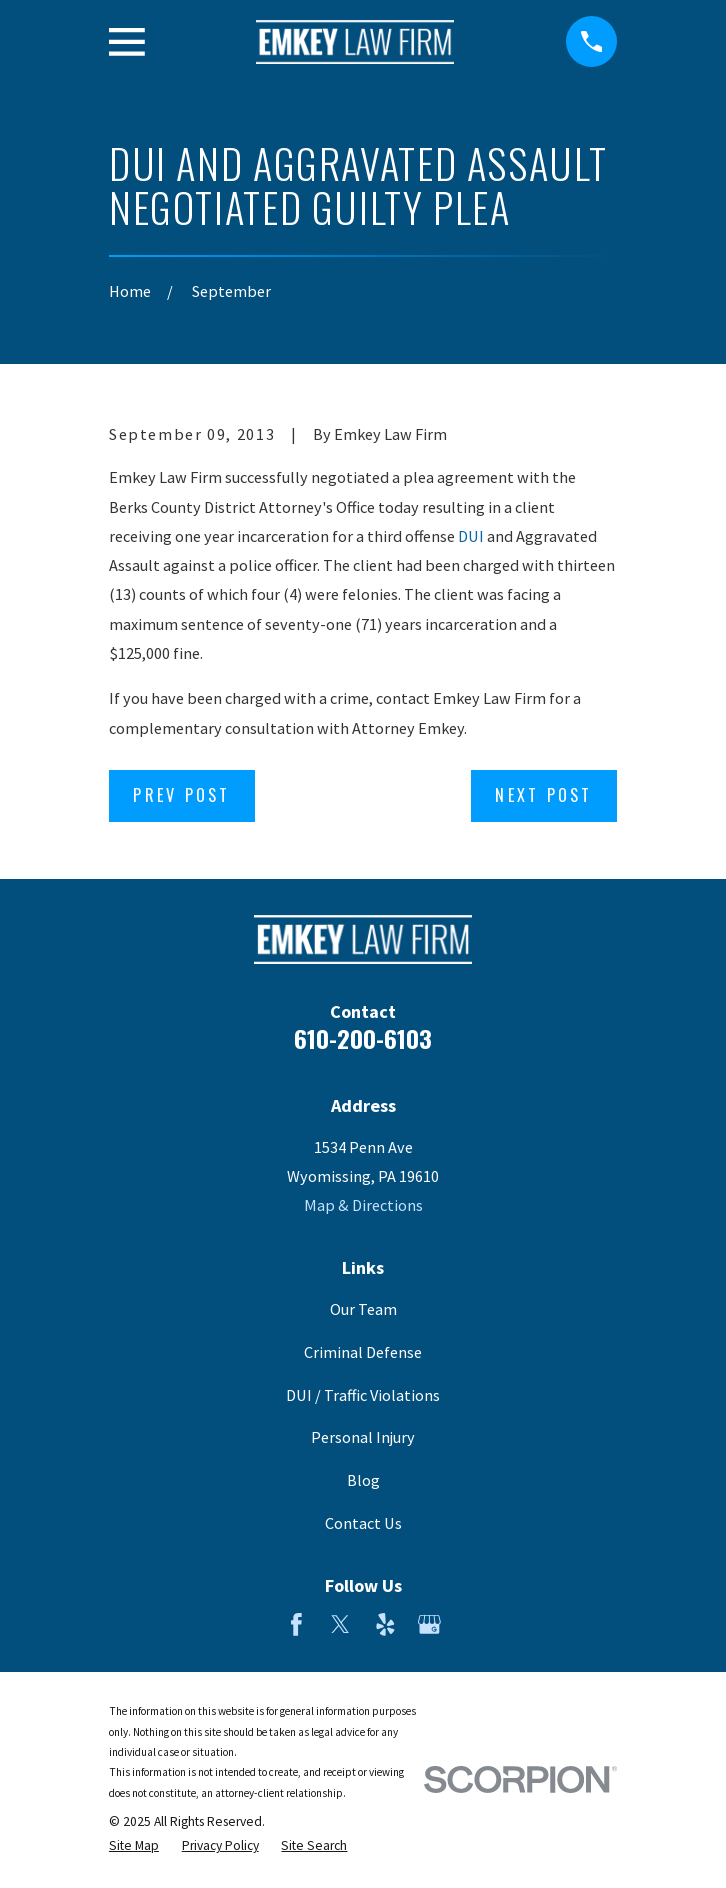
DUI (471, 536)
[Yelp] (385, 1624)
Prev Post (181, 795)
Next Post (543, 795)
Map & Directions (363, 1205)
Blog (363, 1480)
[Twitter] (340, 1624)
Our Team (363, 1309)
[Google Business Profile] (429, 1624)
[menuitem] (134, 1846)
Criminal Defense (363, 1352)
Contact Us (363, 1523)
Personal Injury (363, 1437)
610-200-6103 (363, 1038)
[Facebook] (296, 1624)
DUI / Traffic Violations (363, 1395)
